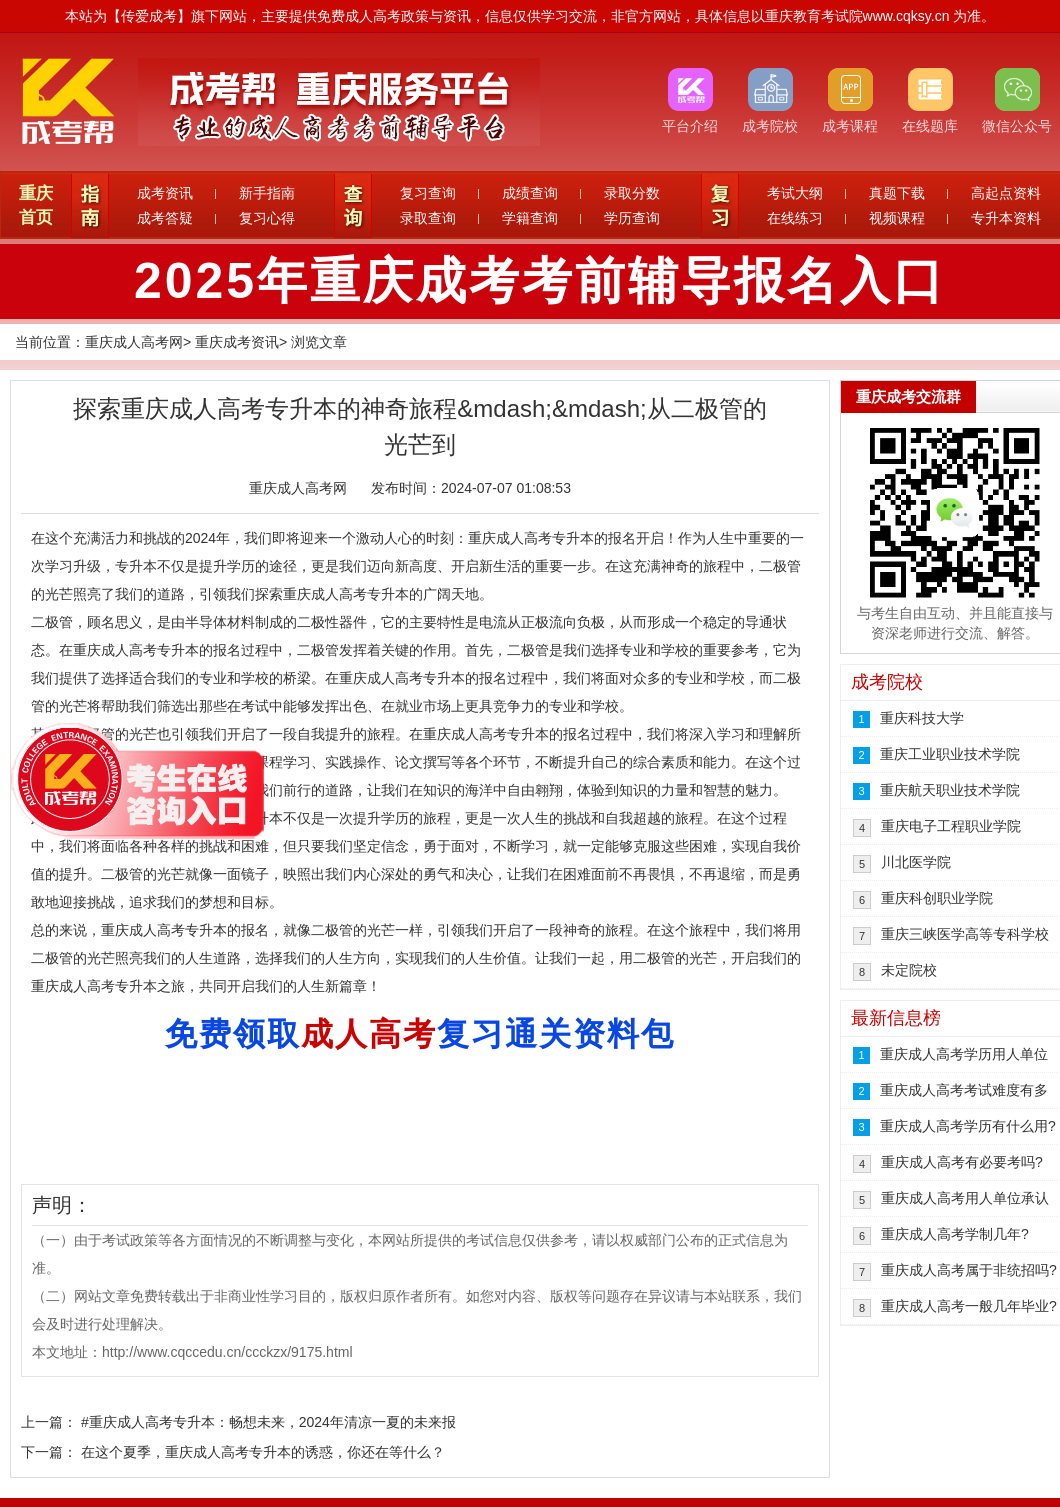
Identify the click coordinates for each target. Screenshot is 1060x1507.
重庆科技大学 (922, 718)
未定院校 (909, 970)
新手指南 (267, 193)
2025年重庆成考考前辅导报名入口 (540, 281)
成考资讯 (165, 193)
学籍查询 (530, 218)
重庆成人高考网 (134, 342)
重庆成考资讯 (237, 342)
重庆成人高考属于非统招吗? (969, 1270)
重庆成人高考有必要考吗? (962, 1162)
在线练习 (795, 218)
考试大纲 (795, 193)
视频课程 (897, 218)
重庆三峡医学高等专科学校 (965, 934)
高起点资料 (1006, 193)
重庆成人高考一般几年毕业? (969, 1306)
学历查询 (632, 218)
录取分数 (632, 193)
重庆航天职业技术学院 (950, 790)
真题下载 (897, 193)
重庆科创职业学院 (937, 898)
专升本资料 (1006, 218)
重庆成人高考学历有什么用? (968, 1126)
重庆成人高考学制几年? (955, 1234)
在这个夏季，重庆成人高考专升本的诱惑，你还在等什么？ (263, 1452)
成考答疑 (165, 218)
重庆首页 (36, 205)
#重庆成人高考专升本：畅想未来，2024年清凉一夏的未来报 (268, 1422)
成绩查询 (530, 193)
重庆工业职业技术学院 (950, 754)
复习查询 (428, 193)
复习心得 (267, 218)
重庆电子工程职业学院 (951, 826)
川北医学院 (916, 862)
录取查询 (428, 218)
